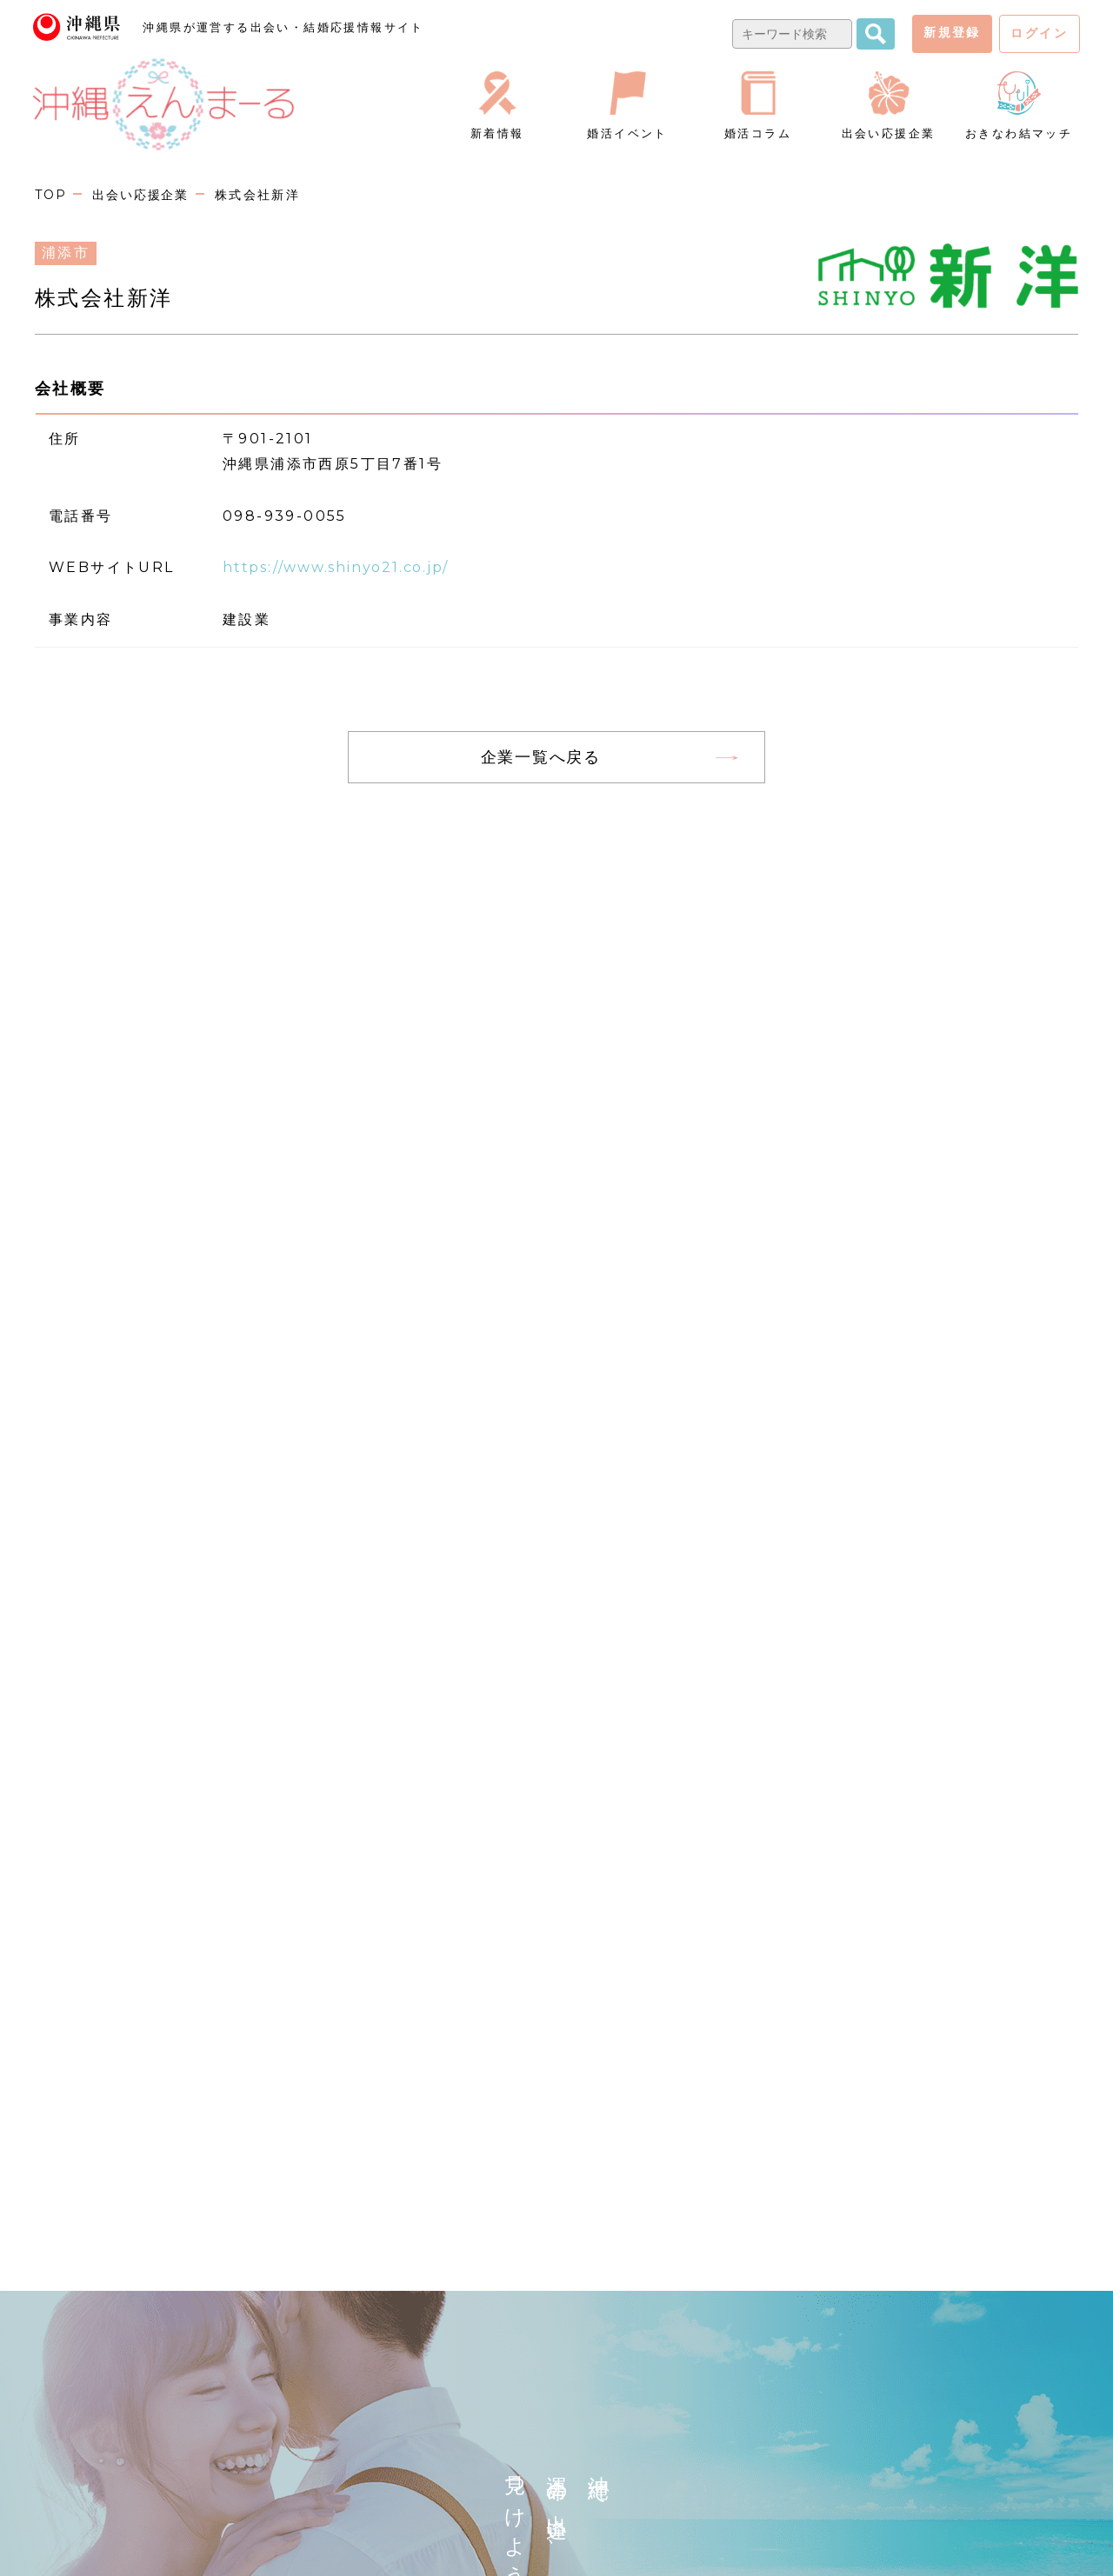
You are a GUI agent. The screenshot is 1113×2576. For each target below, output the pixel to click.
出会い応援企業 (144, 195)
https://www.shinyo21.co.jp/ (343, 567)
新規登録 (952, 32)
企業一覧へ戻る (540, 757)
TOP (51, 195)
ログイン (1039, 33)
